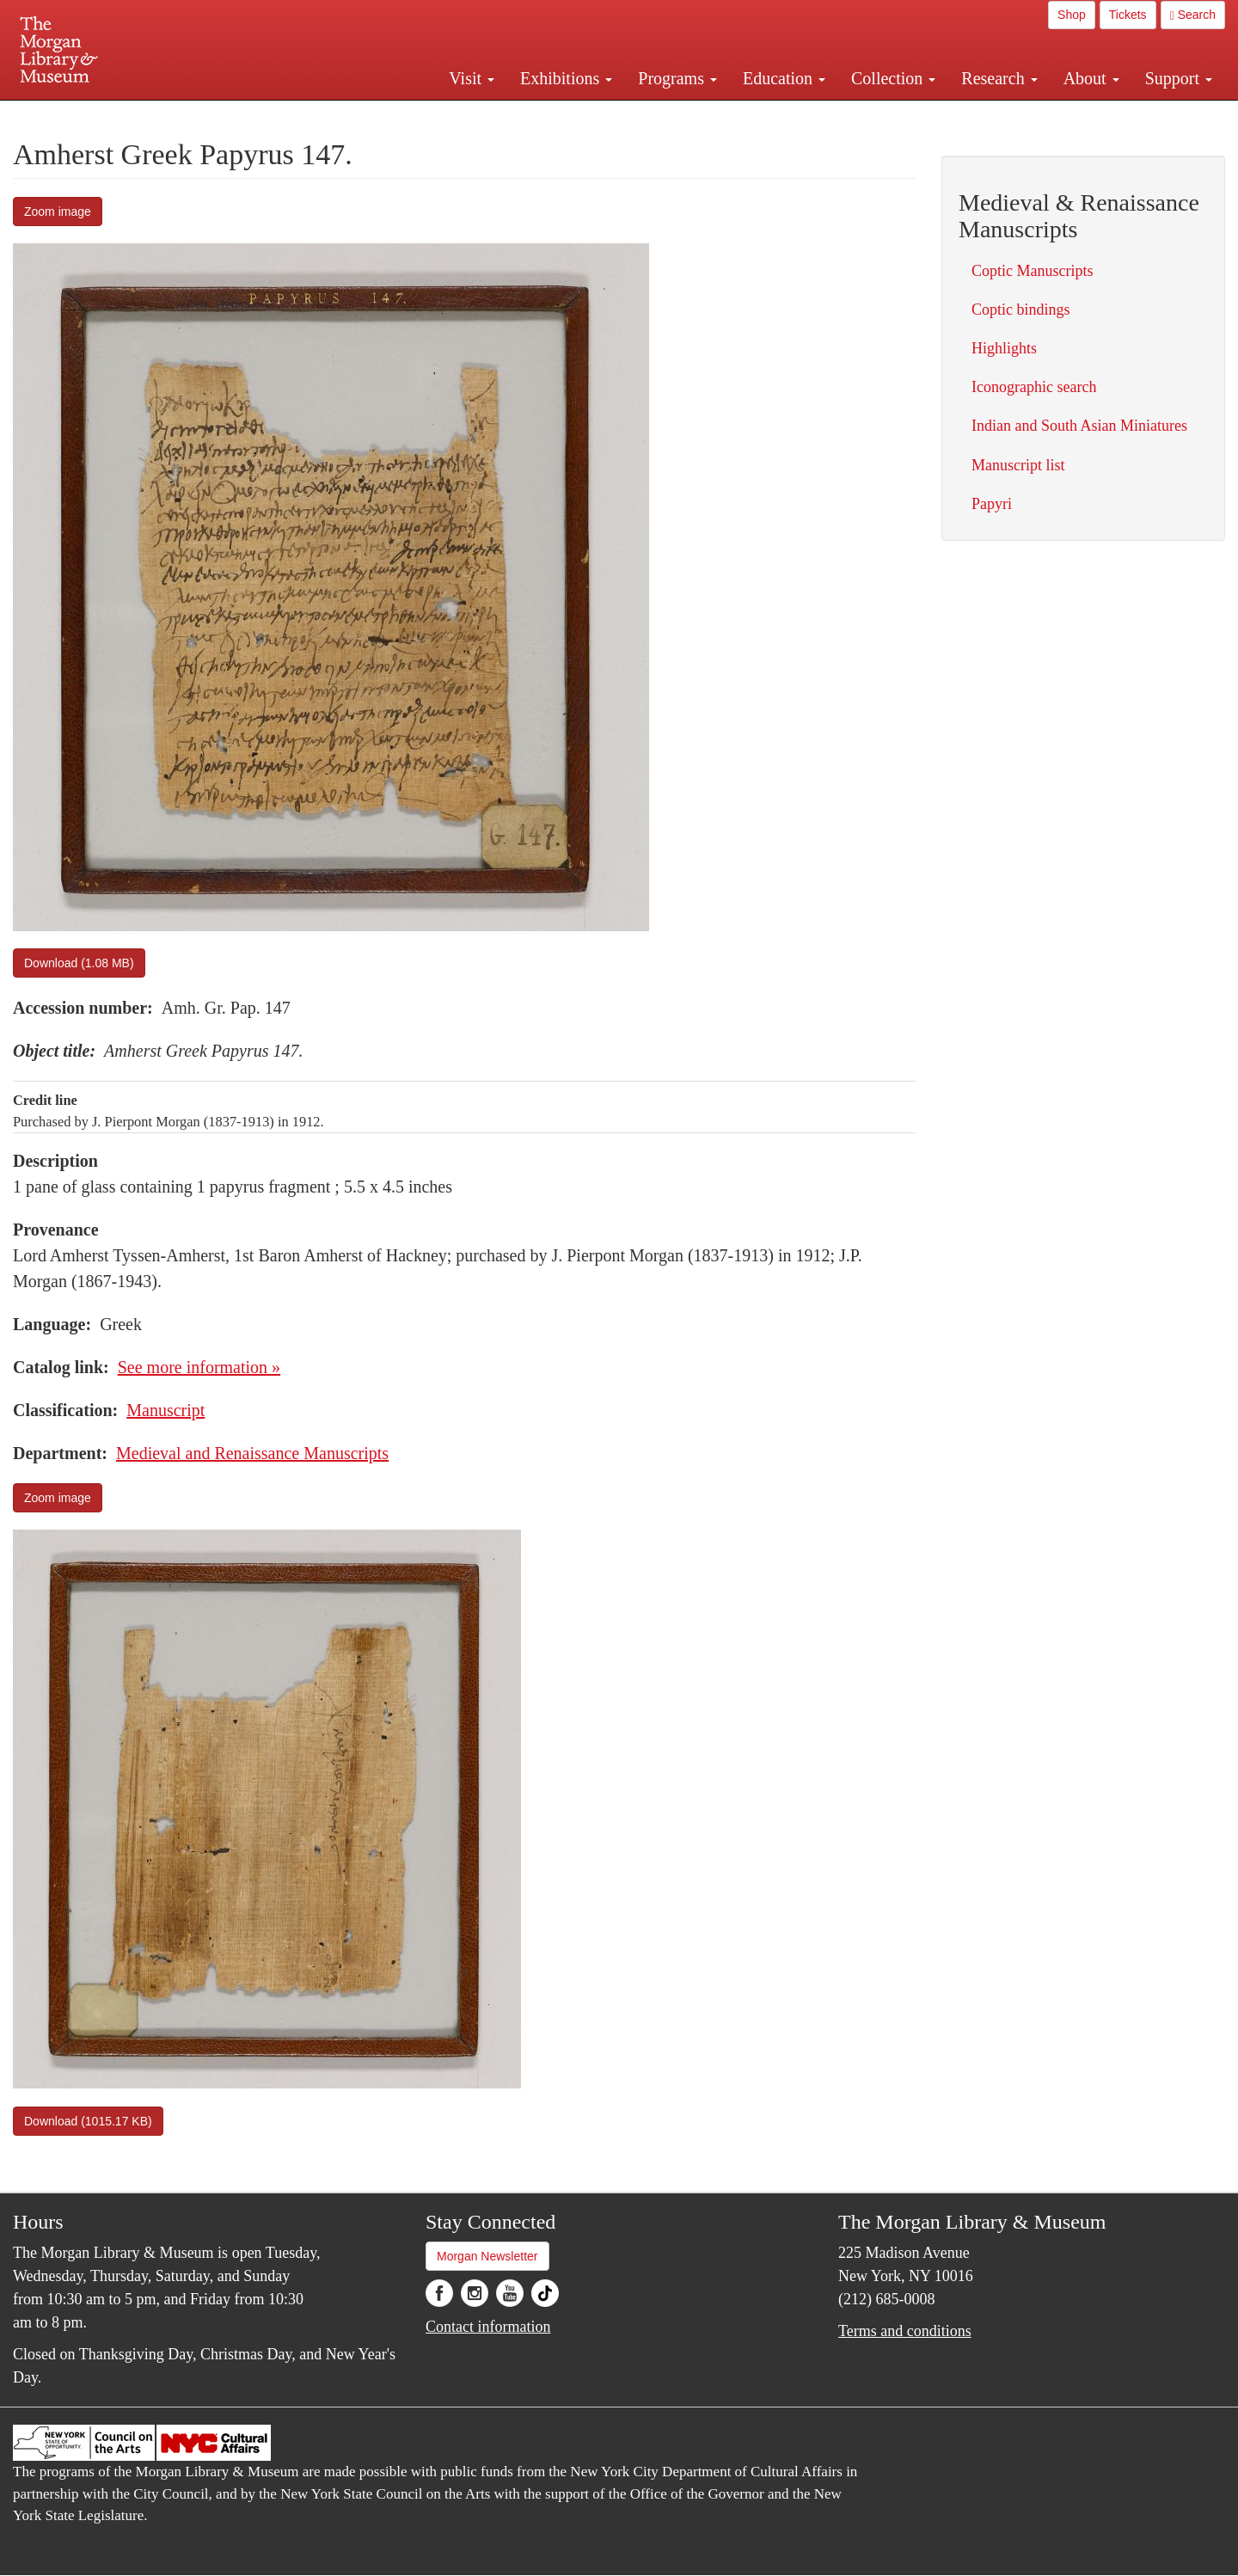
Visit (471, 78)
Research (999, 78)
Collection (893, 78)
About (1091, 78)
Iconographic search (1033, 387)
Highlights (1004, 348)
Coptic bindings (1020, 309)
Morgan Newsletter (487, 2256)
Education (784, 78)
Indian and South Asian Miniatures (1079, 425)
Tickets (1128, 14)
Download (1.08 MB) (79, 963)
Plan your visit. (414, 115)
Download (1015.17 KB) (88, 2121)
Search (1193, 15)
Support (1178, 78)
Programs (677, 78)
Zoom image (57, 211)
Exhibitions (566, 78)
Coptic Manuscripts (1032, 270)
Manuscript (165, 1410)
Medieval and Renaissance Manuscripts (252, 1453)
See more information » (199, 1367)
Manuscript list (1018, 465)
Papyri (991, 503)
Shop (1071, 14)
